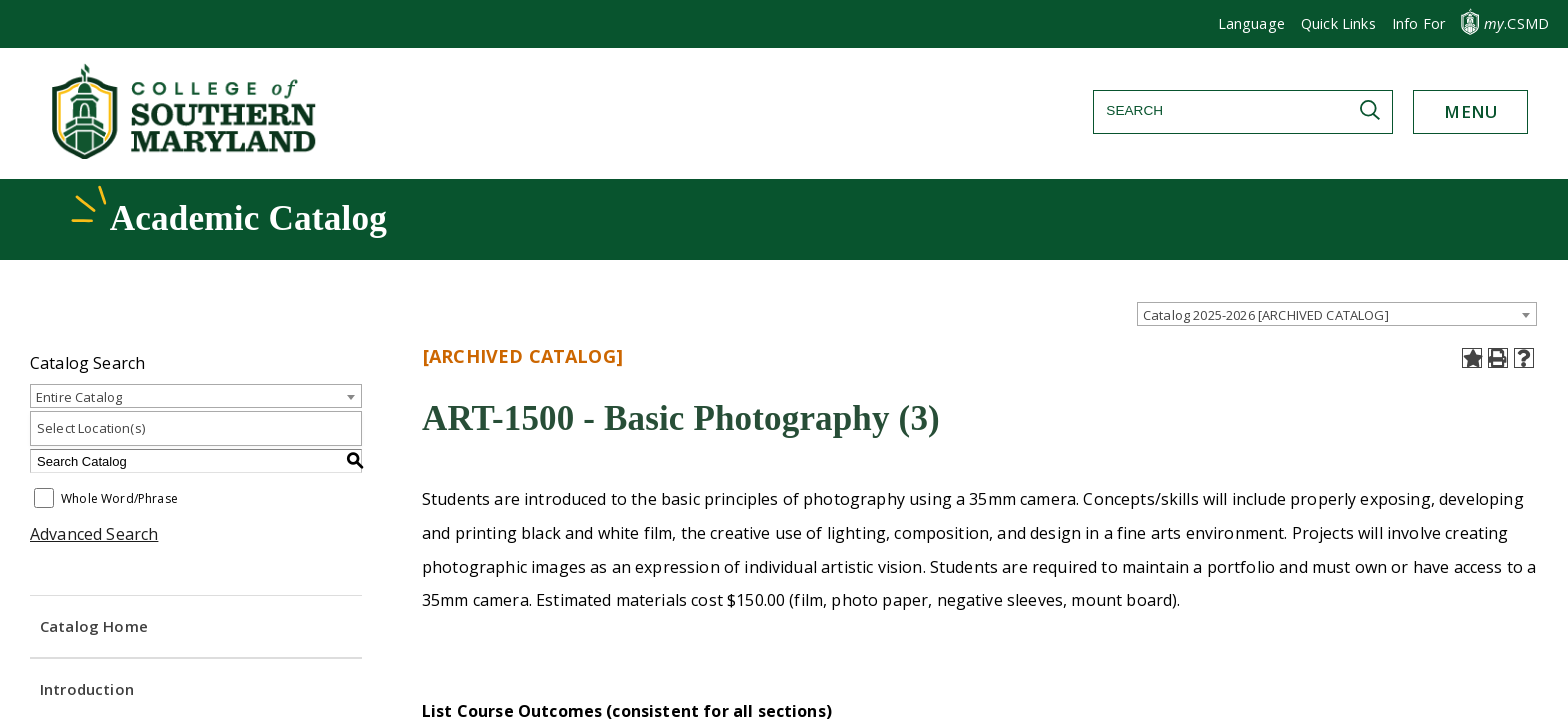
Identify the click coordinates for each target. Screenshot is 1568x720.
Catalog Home (94, 626)
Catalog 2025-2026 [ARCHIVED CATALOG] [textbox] (1266, 315)
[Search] (1243, 110)
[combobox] (1337, 314)
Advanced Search (94, 534)
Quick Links (1338, 23)
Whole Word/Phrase (119, 499)
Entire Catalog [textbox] (79, 397)
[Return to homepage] (186, 153)
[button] (1418, 24)
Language (1251, 23)
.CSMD (1516, 23)
